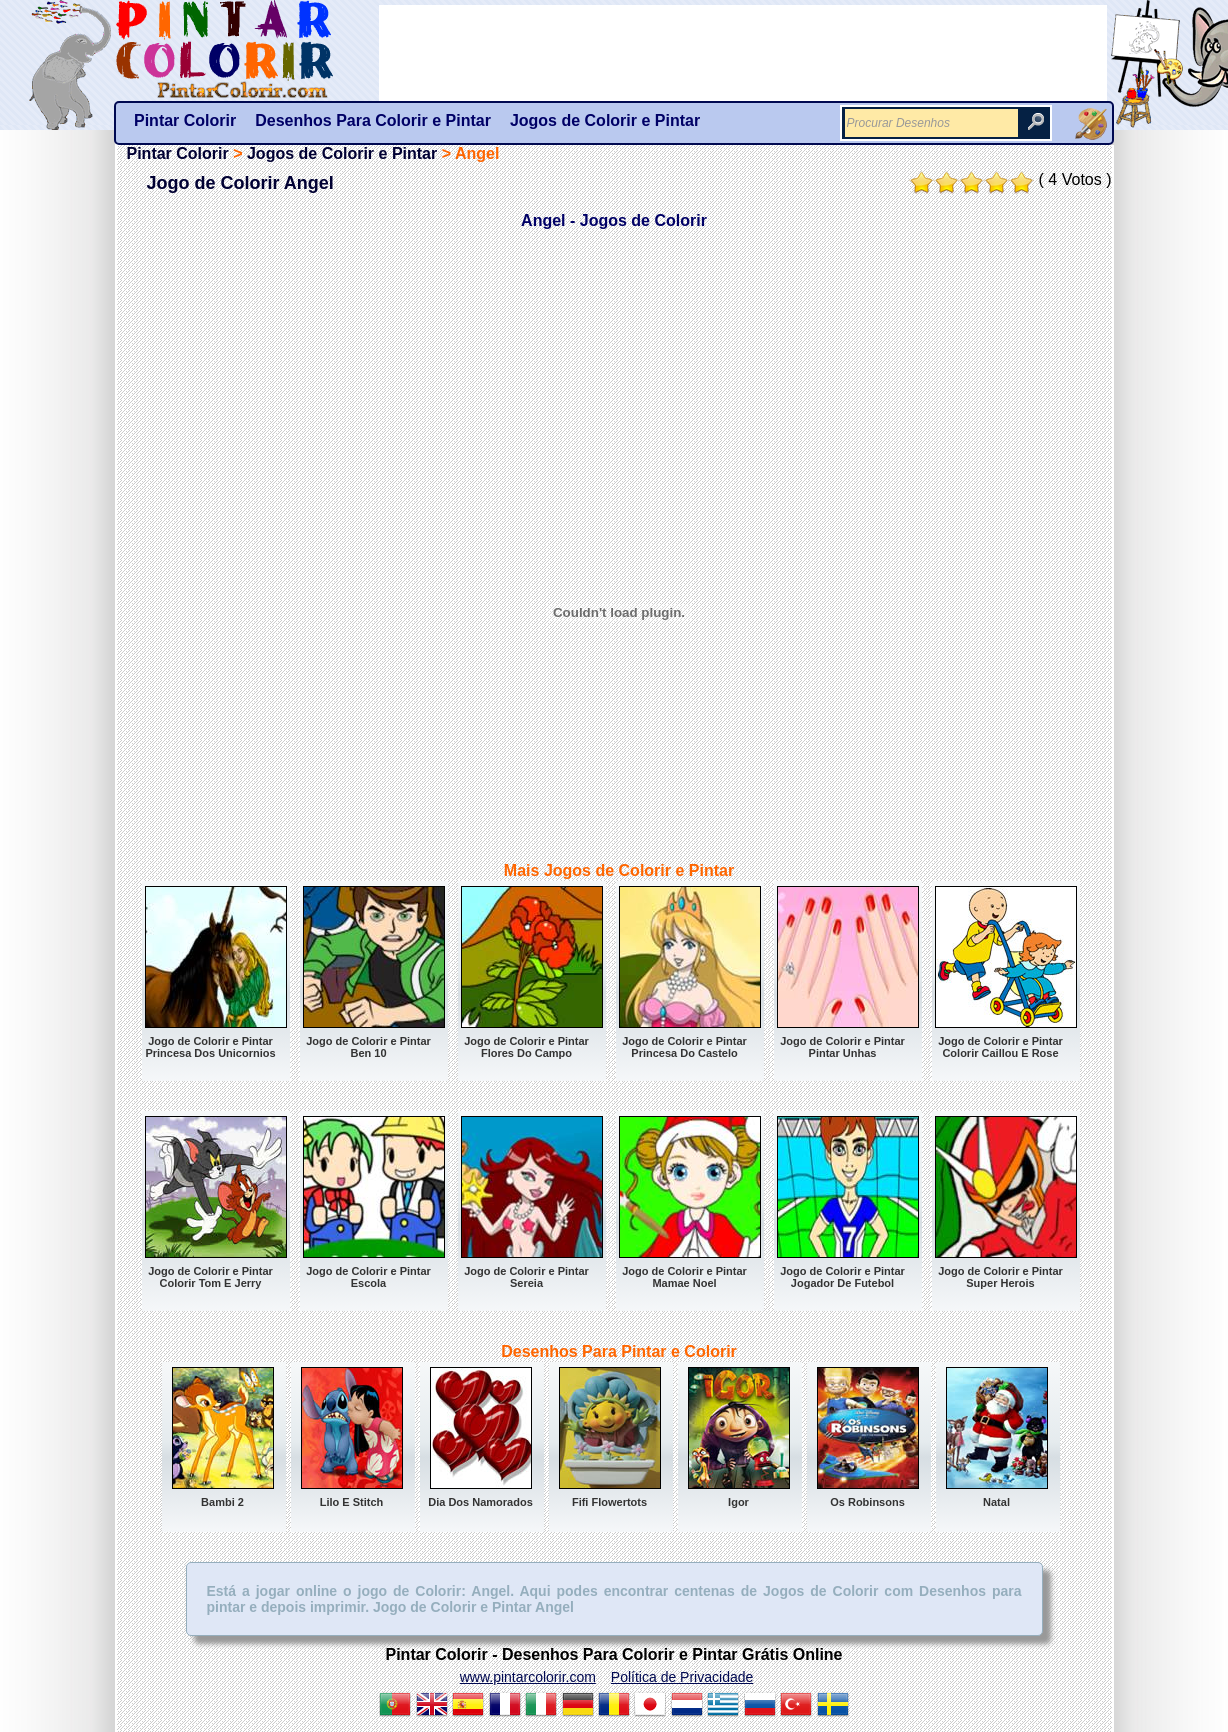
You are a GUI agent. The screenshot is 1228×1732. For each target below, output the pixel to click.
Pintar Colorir (247, 50)
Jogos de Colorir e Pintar (342, 153)
